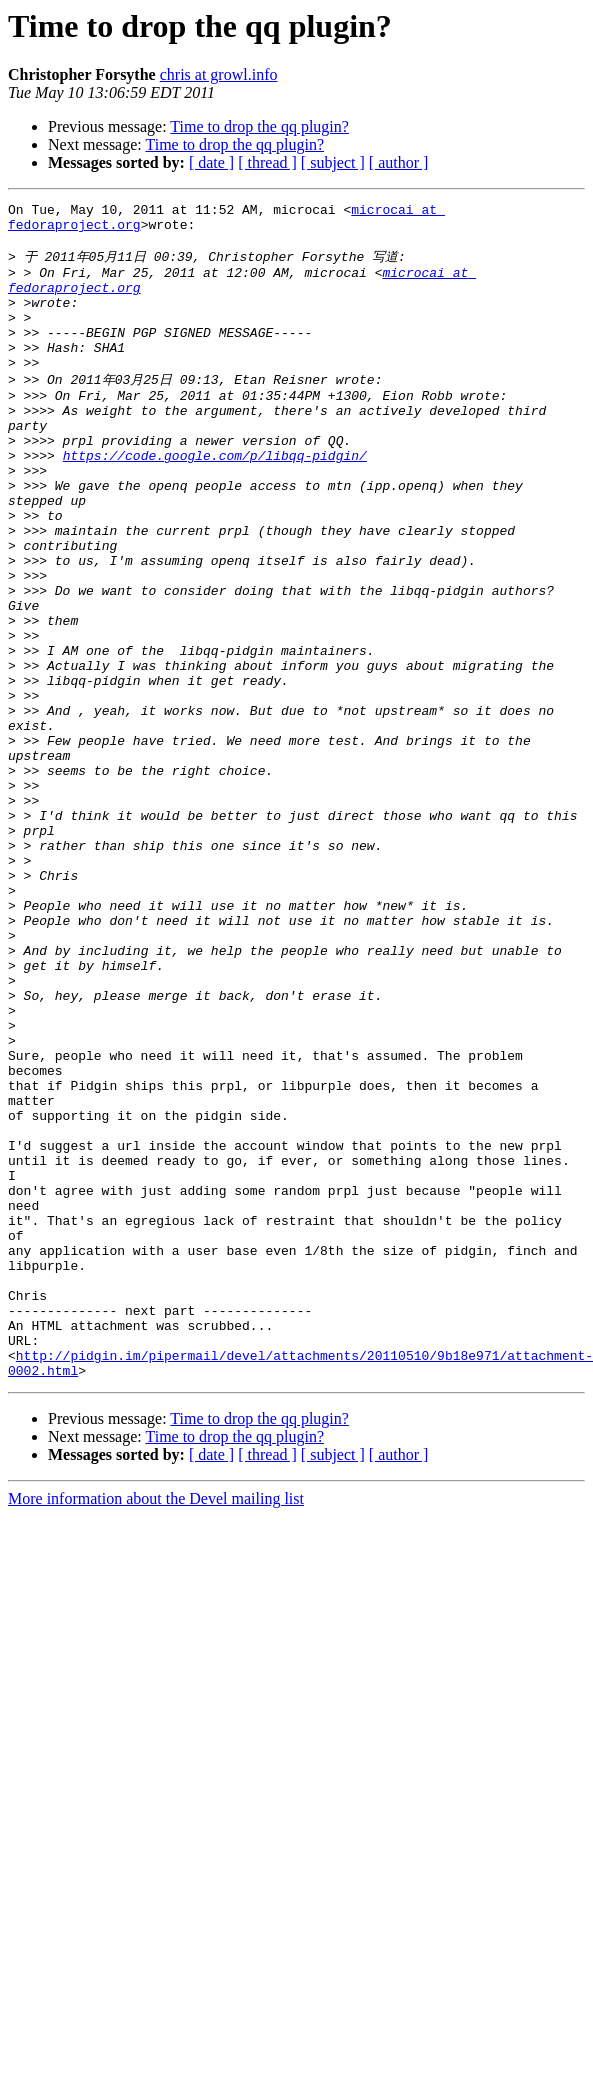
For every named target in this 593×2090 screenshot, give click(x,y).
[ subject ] (333, 162)
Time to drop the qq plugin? (259, 126)
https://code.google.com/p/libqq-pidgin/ (215, 502)
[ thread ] (267, 162)
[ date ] (211, 162)
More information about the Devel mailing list (156, 1728)
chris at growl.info (219, 74)
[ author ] (399, 162)
